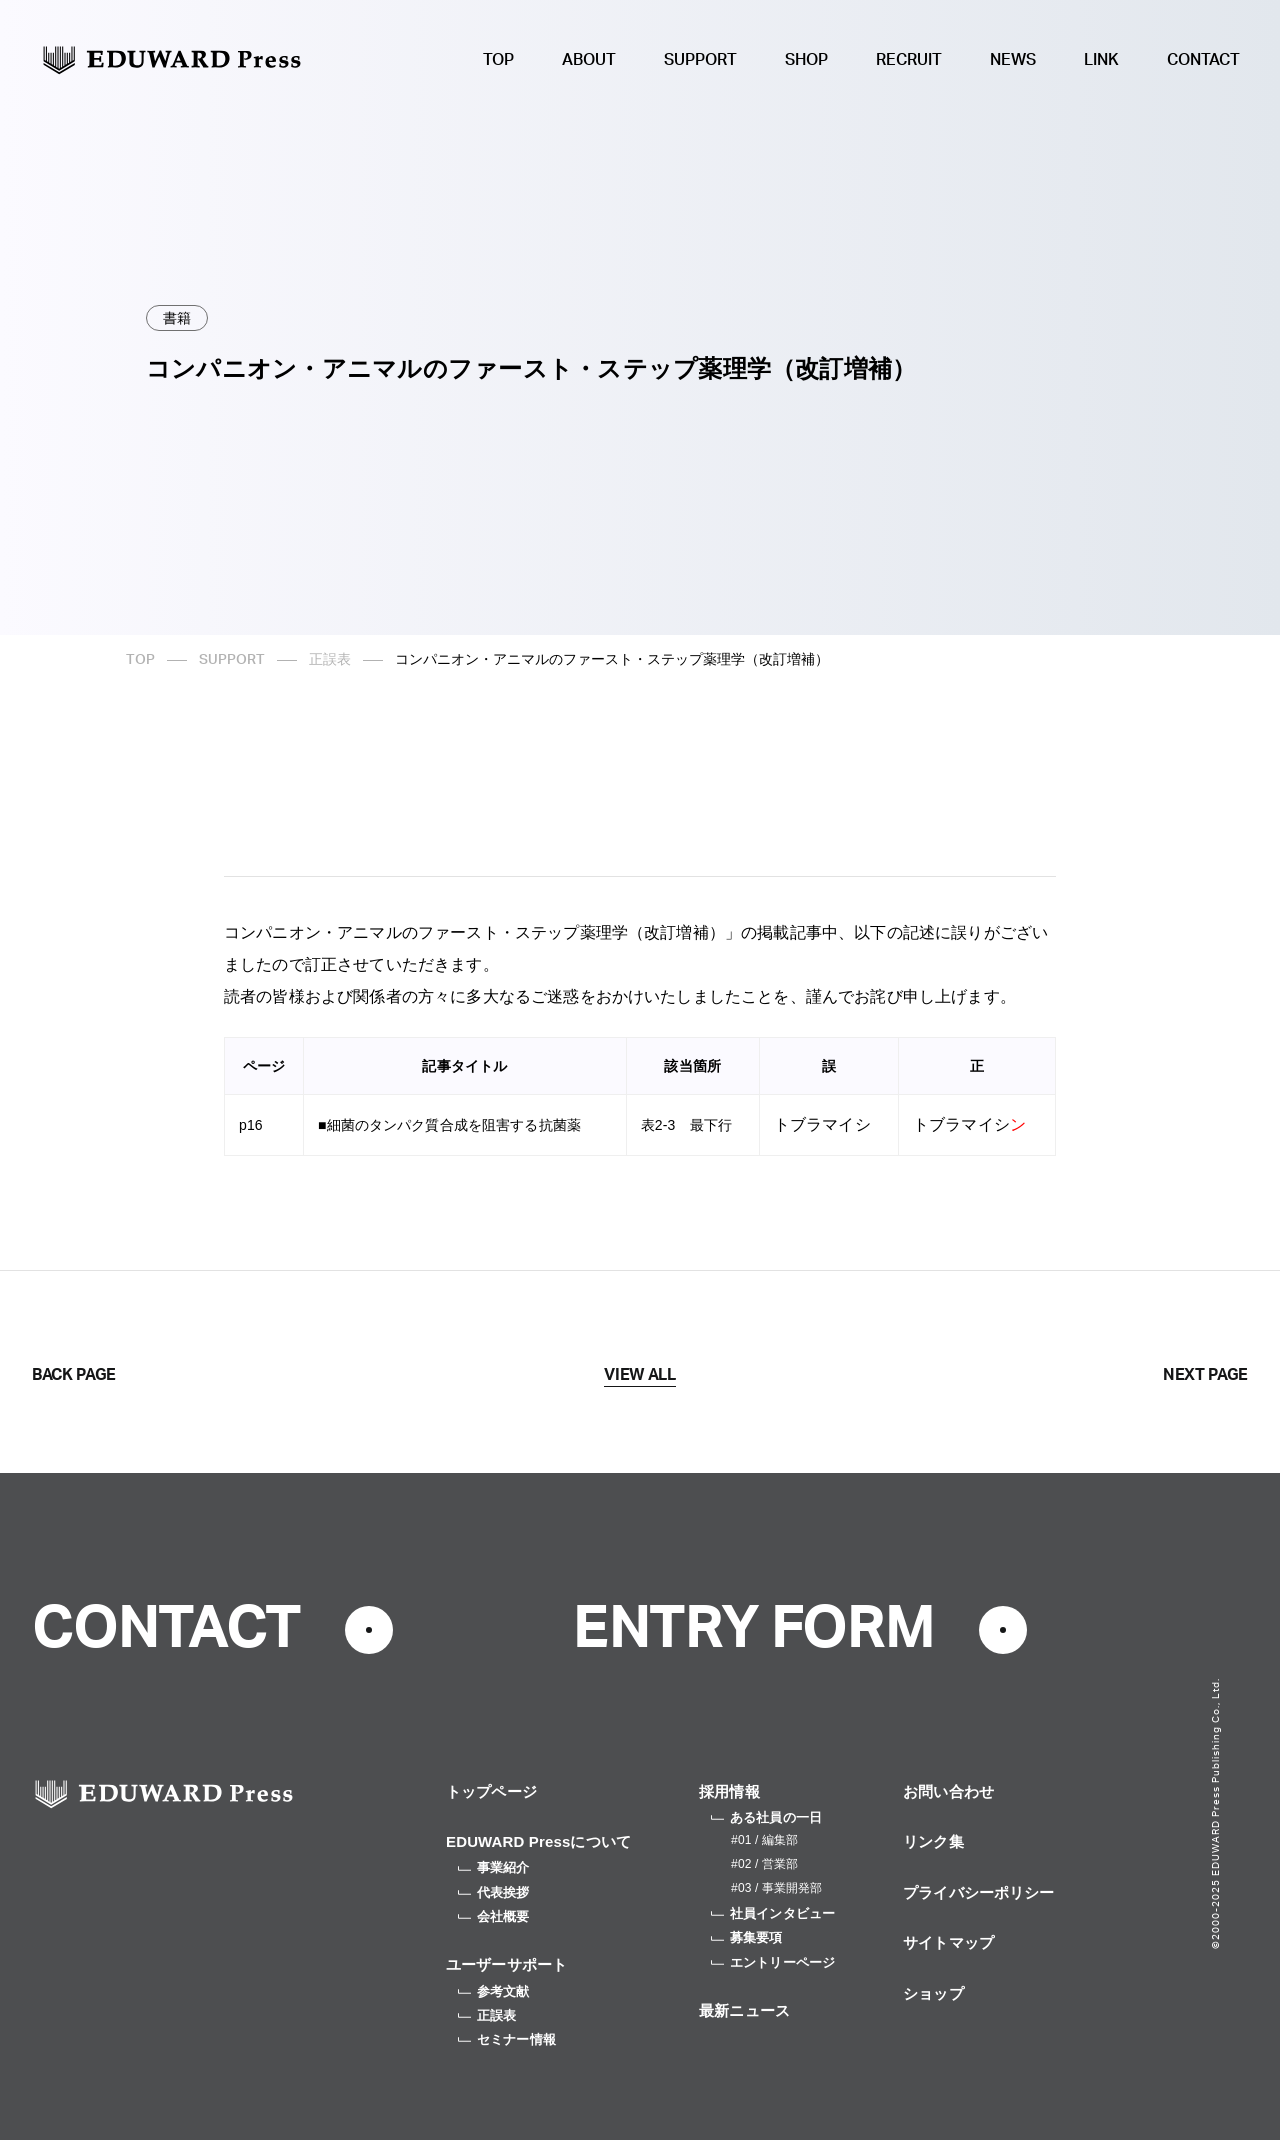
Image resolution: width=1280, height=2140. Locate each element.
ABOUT (589, 60)
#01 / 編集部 (764, 1840)
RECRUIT (909, 60)
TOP (498, 60)
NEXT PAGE (1205, 1375)
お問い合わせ (948, 1791)
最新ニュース (744, 2010)
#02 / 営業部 (764, 1864)
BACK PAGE (74, 1375)
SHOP (806, 60)
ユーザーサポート (506, 1964)
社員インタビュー (773, 1913)
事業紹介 (494, 1867)
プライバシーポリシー (979, 1892)
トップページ (491, 1791)
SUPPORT (700, 60)
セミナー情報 (507, 2039)
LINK (1101, 60)
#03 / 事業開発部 (776, 1888)
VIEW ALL (639, 1375)
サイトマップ (948, 1942)
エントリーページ (773, 1962)
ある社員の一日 (766, 1817)
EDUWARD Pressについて (538, 1841)
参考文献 (494, 1991)
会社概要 (494, 1916)
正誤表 (330, 660)
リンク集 (933, 1841)
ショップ (933, 1993)
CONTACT (1203, 60)
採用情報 (729, 1791)
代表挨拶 (494, 1892)
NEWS (1013, 60)
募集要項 (747, 1937)
